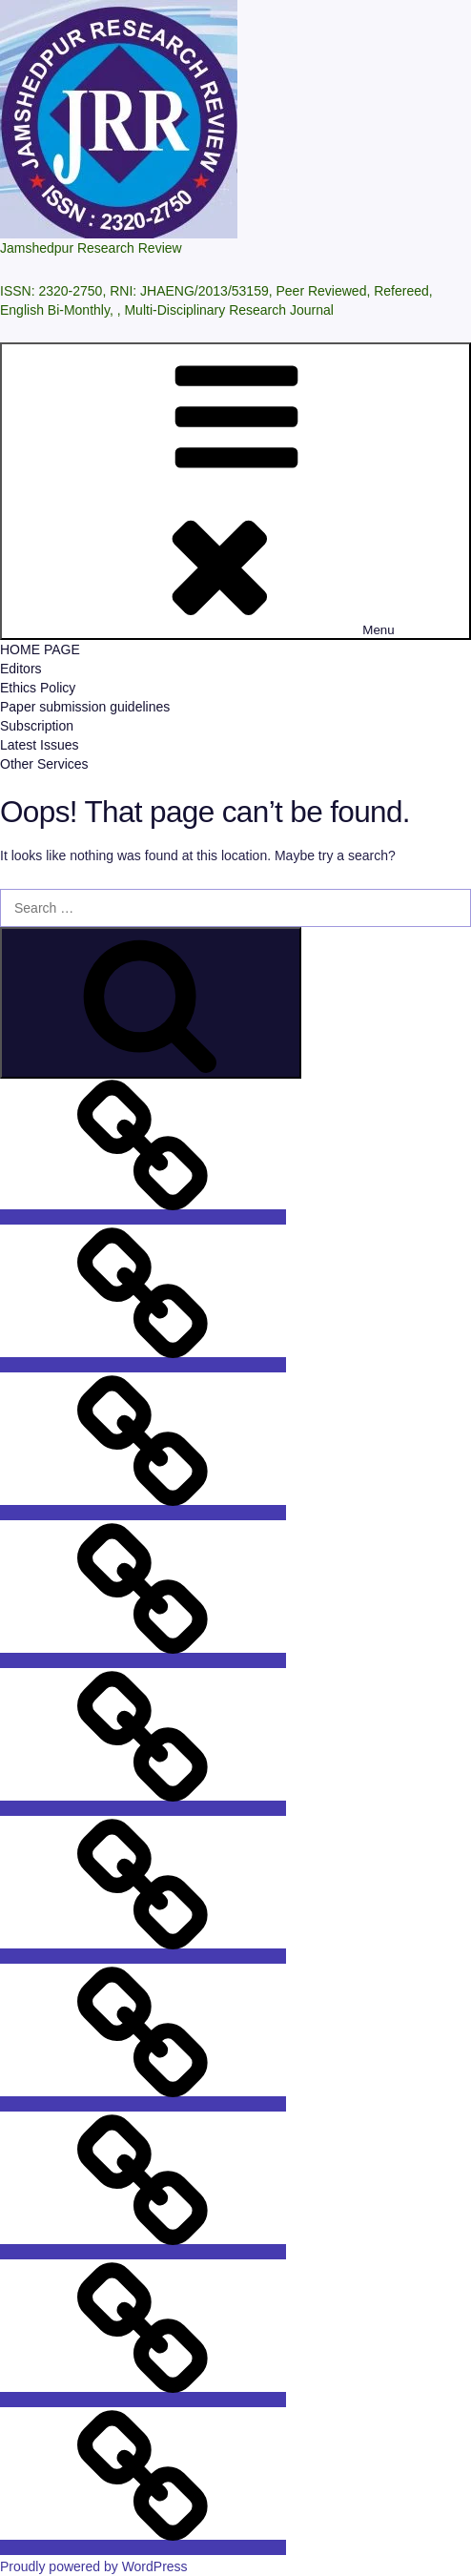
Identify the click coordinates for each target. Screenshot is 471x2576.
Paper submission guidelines (85, 706)
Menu (235, 491)
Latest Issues (39, 744)
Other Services (44, 764)
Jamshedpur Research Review (91, 248)
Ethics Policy (37, 687)
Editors (21, 668)
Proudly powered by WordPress (94, 2566)
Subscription (36, 725)
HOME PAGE (40, 649)
